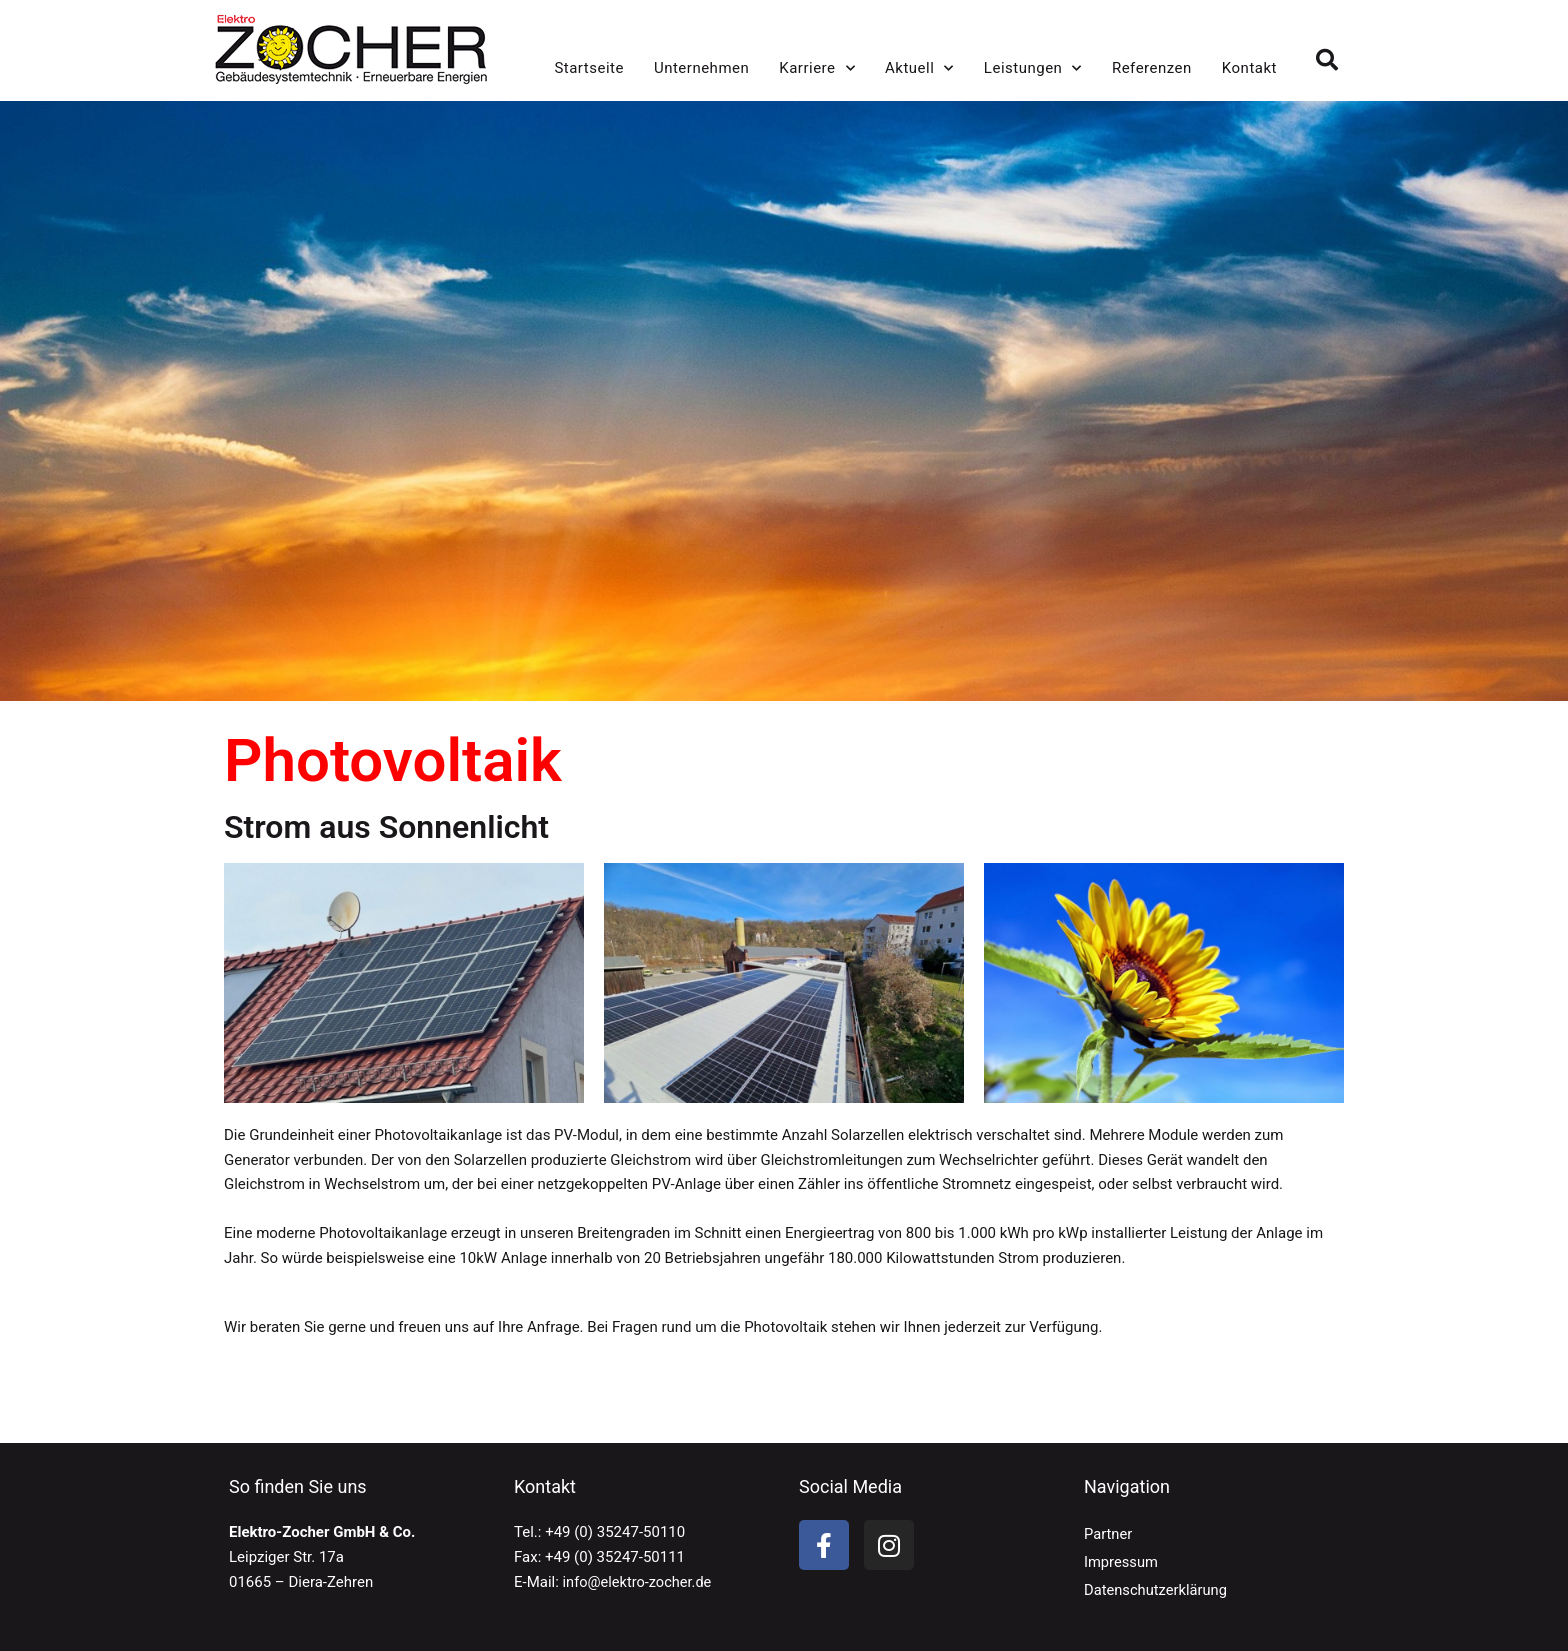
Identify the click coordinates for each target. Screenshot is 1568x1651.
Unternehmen (701, 68)
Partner (1108, 1534)
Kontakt (1249, 68)
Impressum (1121, 1562)
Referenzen (1152, 68)
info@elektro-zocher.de (639, 1582)
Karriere (817, 68)
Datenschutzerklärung (1157, 1590)
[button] (1327, 60)
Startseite (589, 68)
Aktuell (919, 68)
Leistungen (1033, 68)
